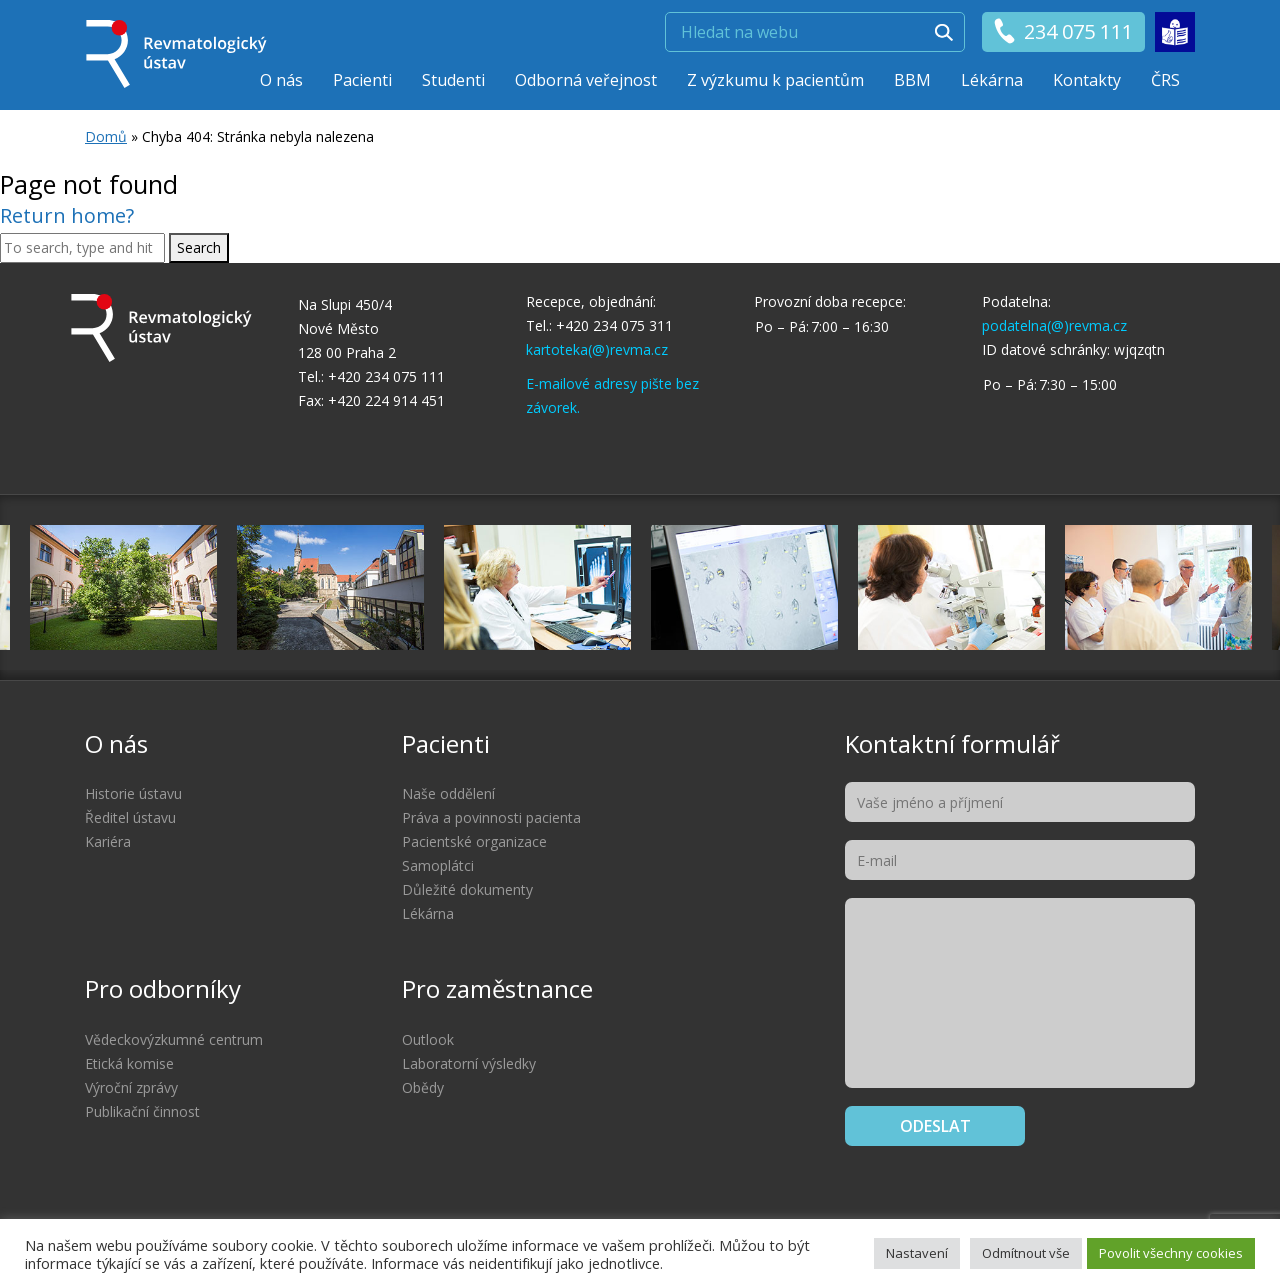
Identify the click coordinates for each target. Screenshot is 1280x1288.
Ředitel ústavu (130, 817)
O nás (281, 80)
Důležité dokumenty (467, 889)
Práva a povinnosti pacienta (491, 817)
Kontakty (1087, 80)
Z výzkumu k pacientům (775, 80)
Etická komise (129, 1063)
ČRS (1165, 80)
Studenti (453, 80)
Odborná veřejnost (586, 80)
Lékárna (992, 80)
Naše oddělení (448, 793)
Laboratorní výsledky (469, 1063)
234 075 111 (1062, 32)
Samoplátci (438, 865)
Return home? (67, 215)
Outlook (428, 1039)
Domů (106, 136)
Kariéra (108, 841)
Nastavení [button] (917, 1253)
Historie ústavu (133, 793)
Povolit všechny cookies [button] (1171, 1253)
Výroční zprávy (131, 1087)
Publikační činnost (142, 1111)
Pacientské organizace (474, 841)
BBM (912, 80)
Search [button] (199, 247)
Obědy (423, 1087)
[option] (744, 587)
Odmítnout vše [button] (1026, 1253)
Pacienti (362, 80)
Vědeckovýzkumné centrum (174, 1039)
